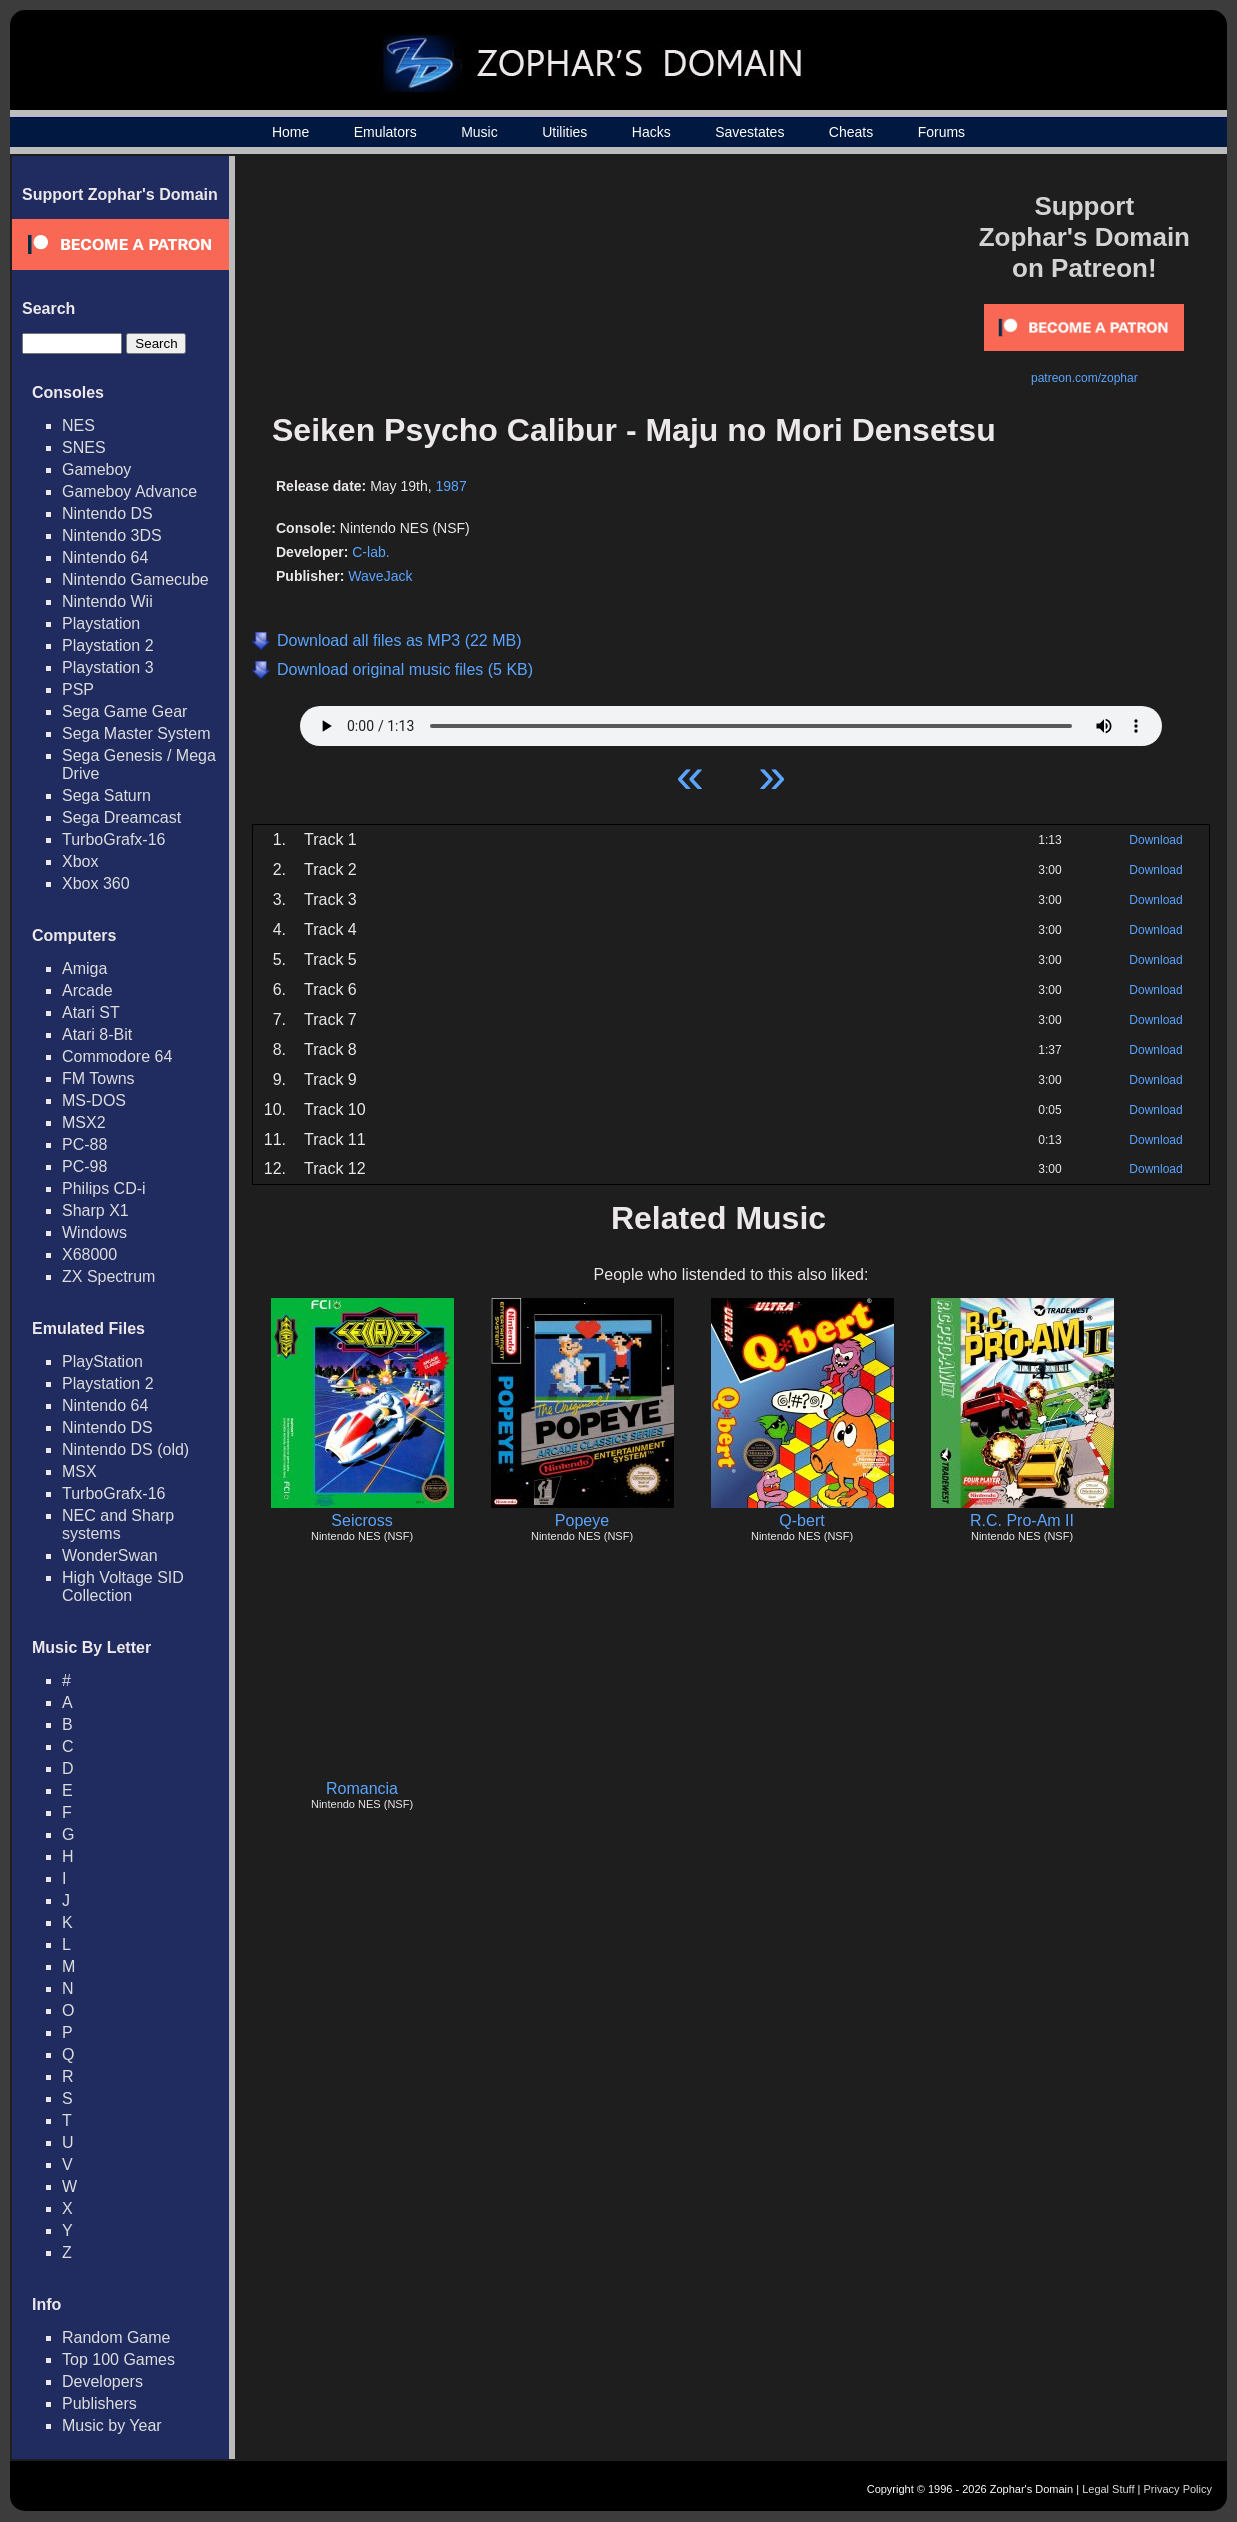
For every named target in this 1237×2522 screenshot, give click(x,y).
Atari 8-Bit (97, 1034)
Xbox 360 (96, 883)
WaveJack (380, 576)
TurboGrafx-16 (113, 839)
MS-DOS (94, 1100)
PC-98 (84, 1166)
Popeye (582, 1520)
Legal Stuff (1108, 2489)
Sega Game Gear (124, 711)
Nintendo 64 (105, 557)
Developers (102, 2381)
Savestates (749, 132)
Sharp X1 (95, 1210)
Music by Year (112, 2425)
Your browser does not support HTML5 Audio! (731, 721)
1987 (451, 486)
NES (78, 425)
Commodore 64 (117, 1056)
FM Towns (98, 1078)
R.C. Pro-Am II (1022, 1520)
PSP (78, 689)
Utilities (564, 132)
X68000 (89, 1254)
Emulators (385, 132)
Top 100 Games (118, 2359)
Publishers (99, 2403)
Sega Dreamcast (121, 817)
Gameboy (96, 469)
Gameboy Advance (129, 491)
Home (290, 132)
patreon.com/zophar (1084, 378)
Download (1155, 840)
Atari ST (91, 1012)
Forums (941, 132)
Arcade (87, 990)
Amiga (84, 968)
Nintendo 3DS (112, 535)
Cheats (851, 132)
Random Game (116, 2337)
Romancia (362, 1788)
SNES (84, 447)
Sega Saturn (106, 795)
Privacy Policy (1178, 2489)
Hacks (651, 132)
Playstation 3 (108, 667)
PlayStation (102, 1361)
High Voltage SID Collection (123, 1586)
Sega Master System (136, 733)
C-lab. (370, 552)
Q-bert (801, 1520)
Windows (94, 1232)
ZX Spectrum (108, 1276)
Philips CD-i (104, 1188)
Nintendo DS (107, 513)
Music (479, 132)
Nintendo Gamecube (135, 579)
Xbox (80, 861)
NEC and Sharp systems (118, 1524)
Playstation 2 (108, 645)
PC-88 (84, 1144)
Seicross (361, 1520)
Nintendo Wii (107, 601)
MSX (79, 1471)
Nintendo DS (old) (125, 1449)
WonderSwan (110, 1555)
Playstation (101, 623)
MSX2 (84, 1122)
